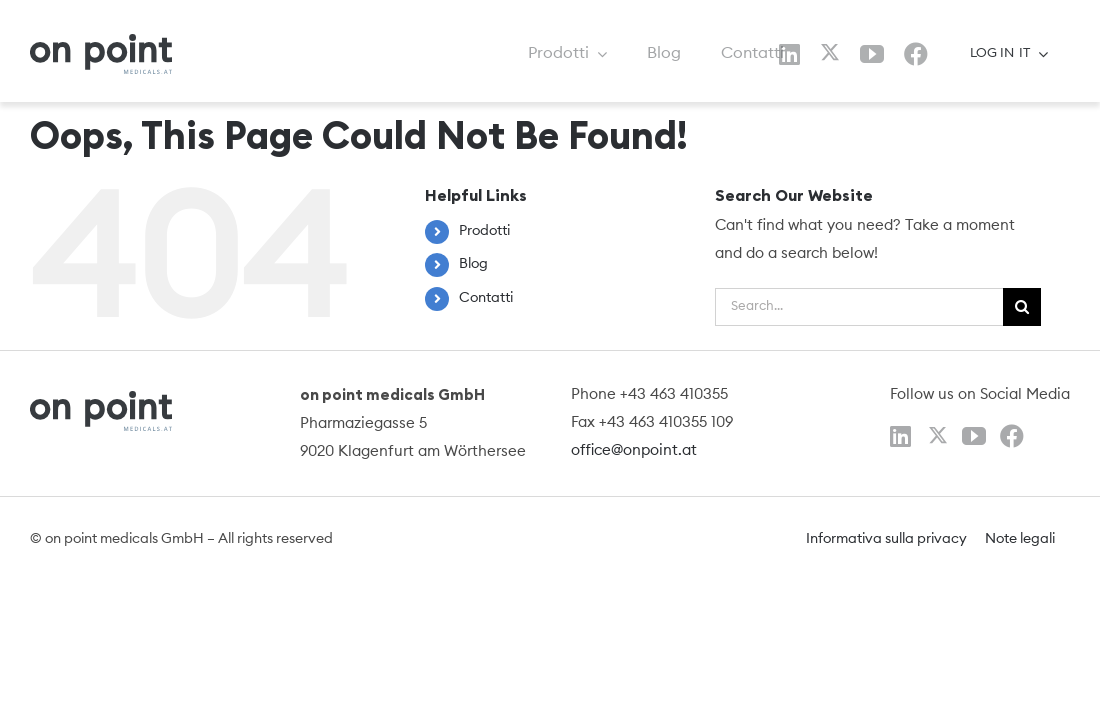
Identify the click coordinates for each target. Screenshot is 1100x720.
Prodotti (484, 231)
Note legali (1020, 539)
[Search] (1022, 307)
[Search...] (859, 307)
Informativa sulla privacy (886, 539)
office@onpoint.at (634, 450)
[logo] (101, 41)
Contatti (486, 298)
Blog (473, 264)
